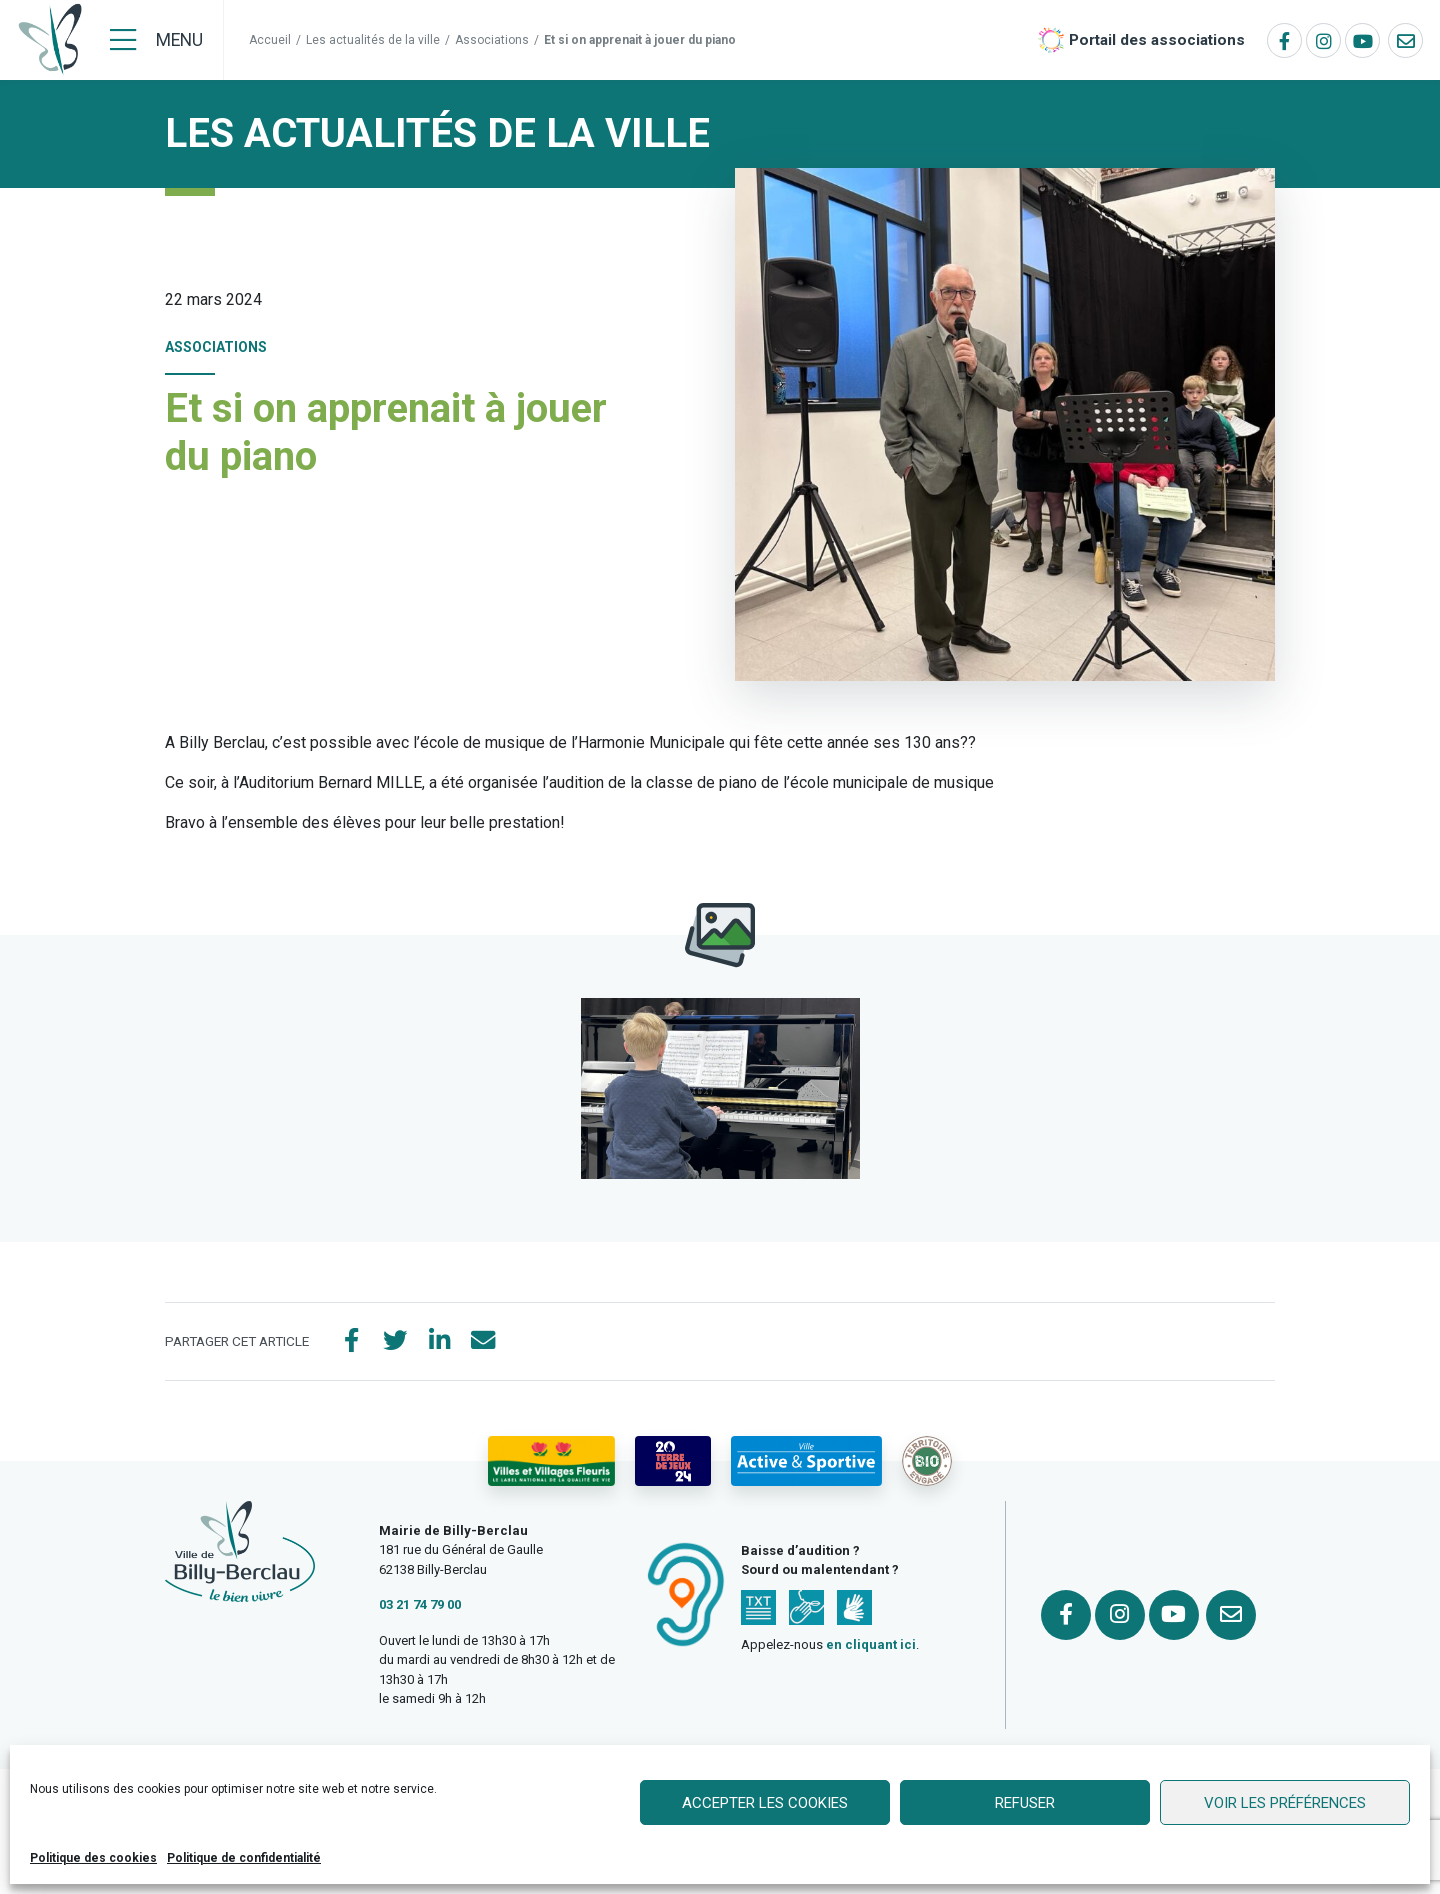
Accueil (270, 40)
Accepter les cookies (765, 1803)
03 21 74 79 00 (420, 1605)
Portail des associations (1157, 40)
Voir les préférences (1285, 1803)
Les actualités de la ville (373, 40)
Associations (492, 40)
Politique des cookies (93, 1858)
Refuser (1025, 1803)
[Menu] (156, 40)
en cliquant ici (871, 1645)
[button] (720, 1088)
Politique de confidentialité (244, 1858)
